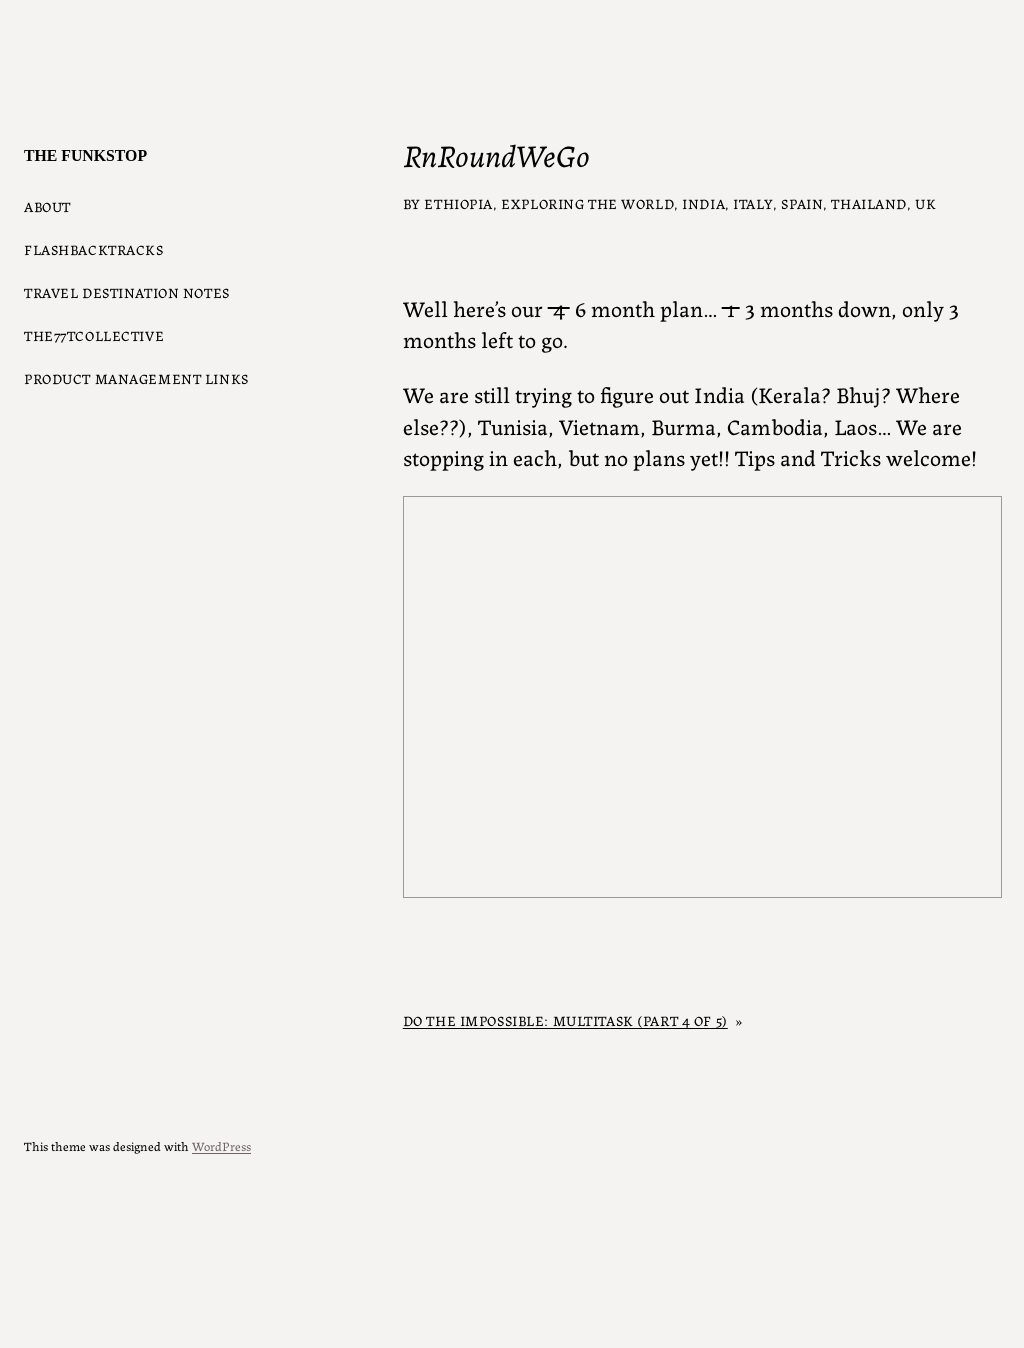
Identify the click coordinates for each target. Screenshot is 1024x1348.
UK (925, 203)
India (703, 203)
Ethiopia (458, 203)
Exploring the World (587, 203)
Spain (802, 203)
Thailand (869, 203)
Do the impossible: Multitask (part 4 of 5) (565, 1020)
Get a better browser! (702, 697)
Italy (753, 203)
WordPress (221, 1145)
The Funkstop (85, 155)
